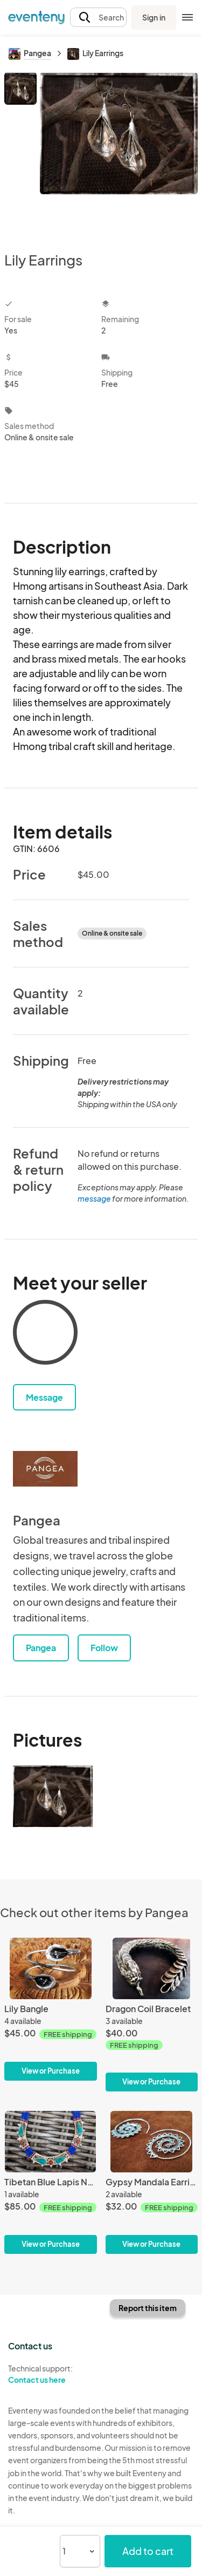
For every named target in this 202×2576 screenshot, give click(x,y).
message (95, 1198)
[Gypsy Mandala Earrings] (152, 2182)
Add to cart (147, 2551)
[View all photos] (119, 153)
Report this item (148, 2308)
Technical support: (50, 2374)
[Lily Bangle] (50, 2009)
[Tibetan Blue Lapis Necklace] (50, 2182)
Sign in (153, 17)
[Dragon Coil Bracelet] (152, 2014)
